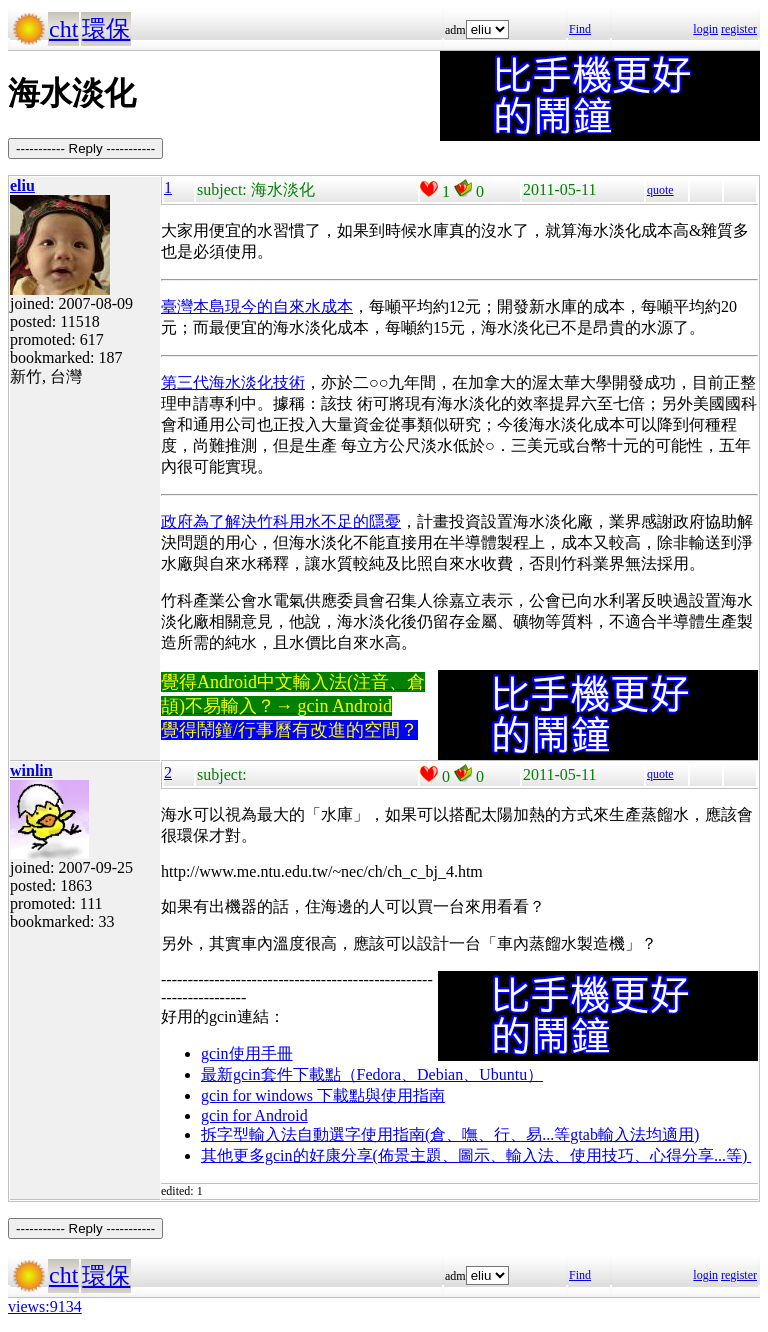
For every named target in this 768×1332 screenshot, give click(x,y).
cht (63, 29)
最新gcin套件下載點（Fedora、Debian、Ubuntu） (372, 1074)
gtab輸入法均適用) (634, 1134)
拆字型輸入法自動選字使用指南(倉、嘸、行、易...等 (385, 1134)
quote (660, 190)
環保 (106, 29)
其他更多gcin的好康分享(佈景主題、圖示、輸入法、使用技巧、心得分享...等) (476, 1155)
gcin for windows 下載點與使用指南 (323, 1095)
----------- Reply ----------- (85, 148)
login (705, 29)
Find (580, 29)
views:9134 (45, 1306)
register (739, 29)
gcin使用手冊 (247, 1053)
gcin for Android (254, 1115)
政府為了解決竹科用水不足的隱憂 (281, 521)
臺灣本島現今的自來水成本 (257, 306)
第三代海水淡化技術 (233, 382)
